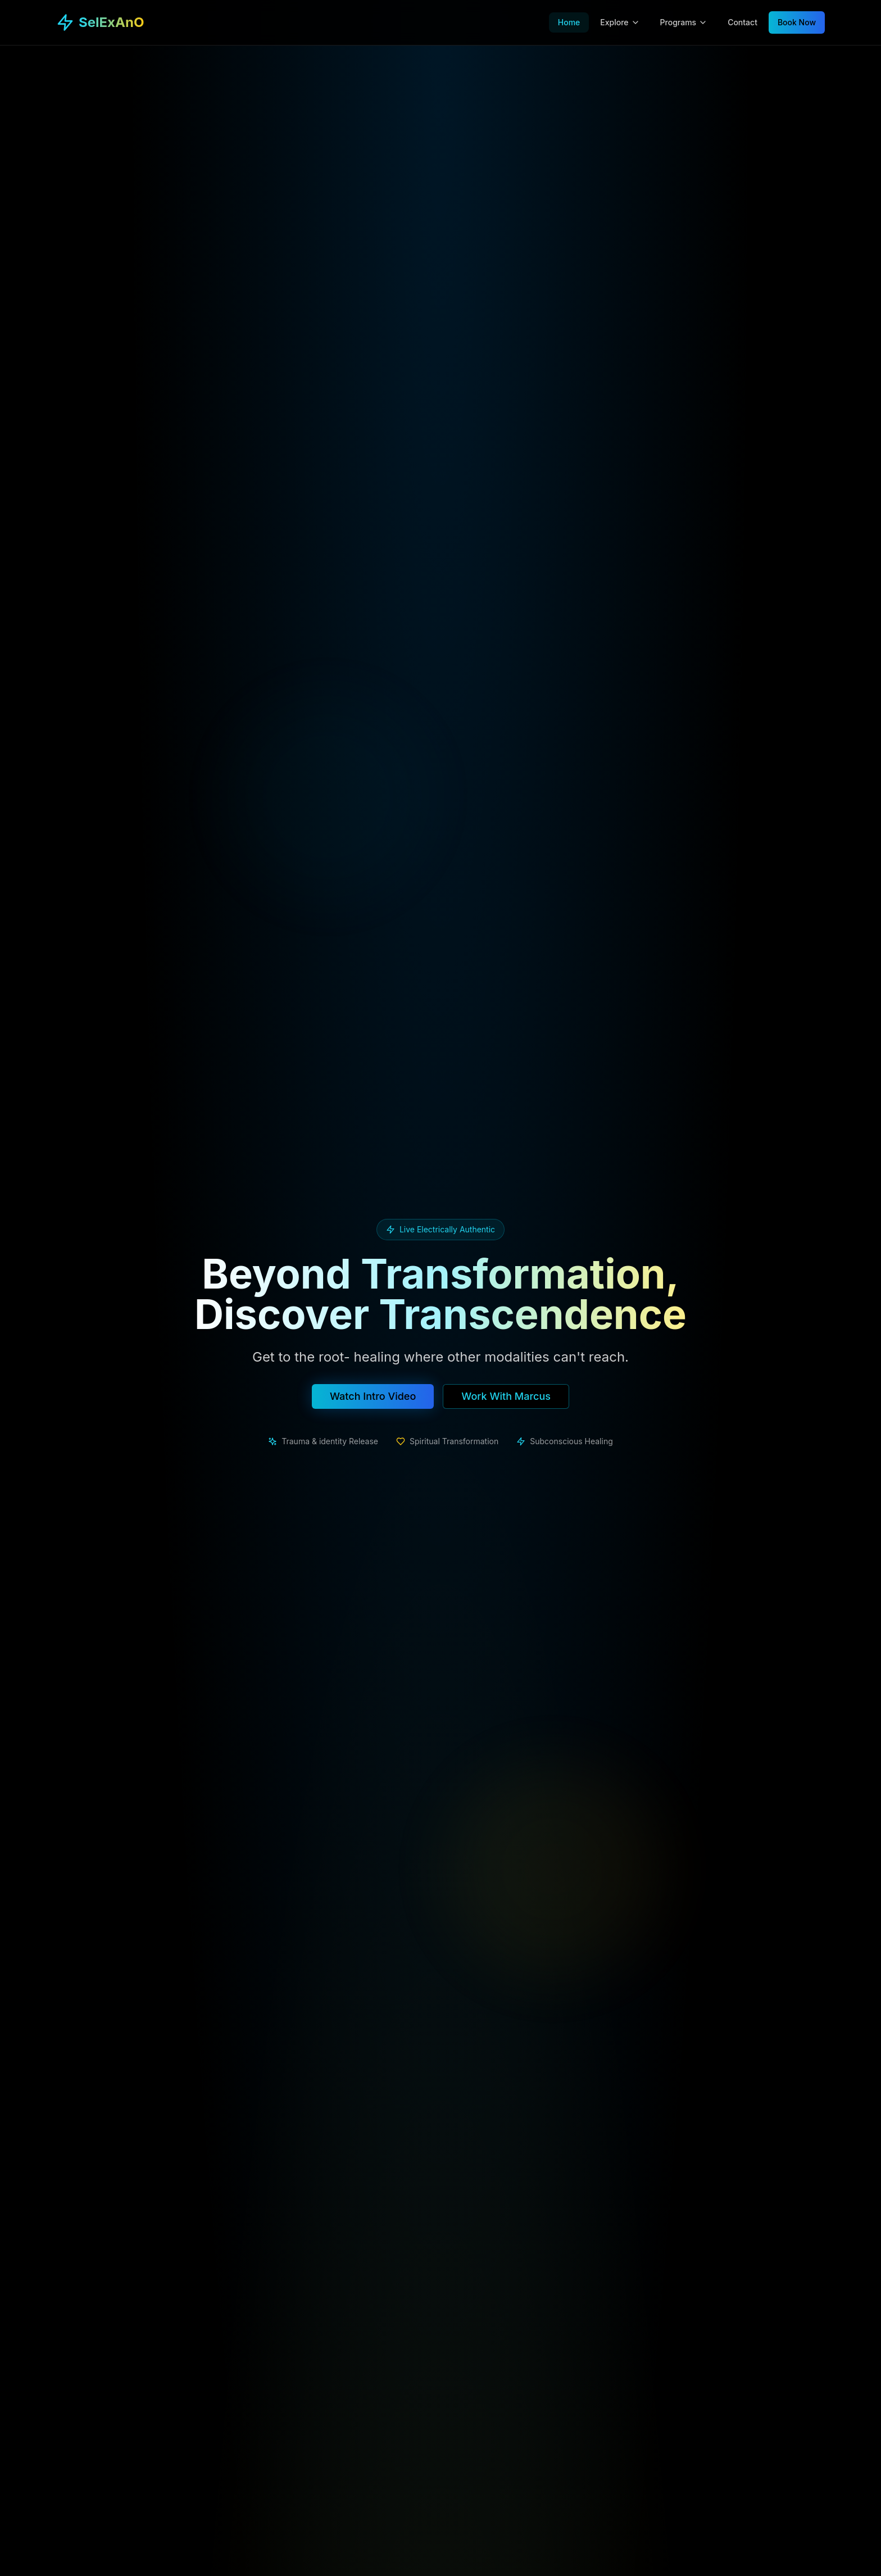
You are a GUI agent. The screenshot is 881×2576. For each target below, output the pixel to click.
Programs (684, 22)
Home (569, 22)
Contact (742, 22)
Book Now (797, 22)
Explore (619, 22)
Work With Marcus (506, 1396)
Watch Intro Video (373, 1396)
